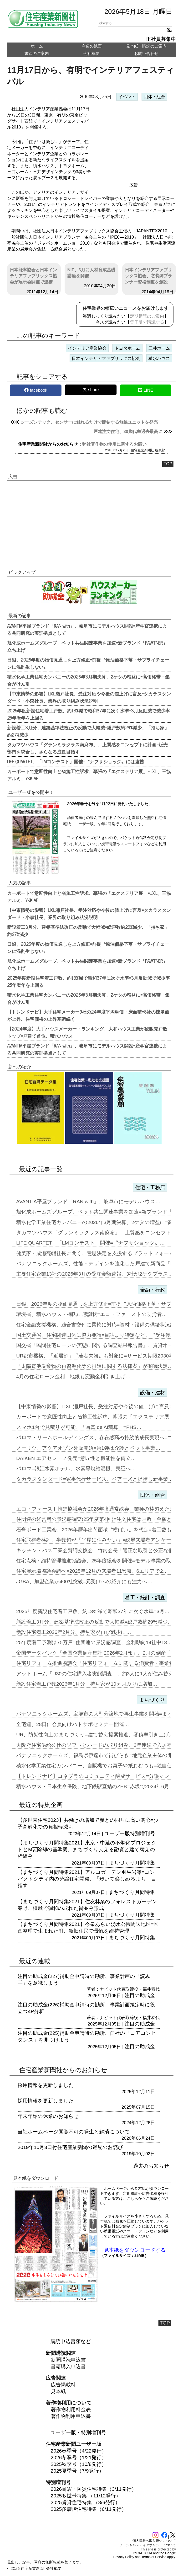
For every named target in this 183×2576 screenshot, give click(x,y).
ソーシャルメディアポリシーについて (147, 2545)
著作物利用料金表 (71, 2409)
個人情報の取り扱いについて (154, 2541)
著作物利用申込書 (71, 2416)
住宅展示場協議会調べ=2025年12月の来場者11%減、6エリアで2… (92, 1571)
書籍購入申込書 (68, 2366)
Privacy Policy (123, 2557)
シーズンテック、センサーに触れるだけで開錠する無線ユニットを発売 (89, 422)
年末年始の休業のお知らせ (48, 2116)
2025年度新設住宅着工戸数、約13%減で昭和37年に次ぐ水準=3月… (92, 1611)
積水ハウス (159, 358)
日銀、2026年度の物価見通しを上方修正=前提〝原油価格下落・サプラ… (99, 1304)
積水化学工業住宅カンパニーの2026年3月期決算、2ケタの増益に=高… (97, 1222)
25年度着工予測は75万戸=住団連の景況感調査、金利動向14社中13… (94, 1642)
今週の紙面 (91, 46)
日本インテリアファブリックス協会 (106, 358)
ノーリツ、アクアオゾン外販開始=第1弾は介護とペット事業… (88, 1448)
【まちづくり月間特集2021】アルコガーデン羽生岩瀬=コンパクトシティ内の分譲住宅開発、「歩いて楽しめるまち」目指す (87, 1878)
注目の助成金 (140, 1995)
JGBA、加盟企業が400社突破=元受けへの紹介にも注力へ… (84, 1581)
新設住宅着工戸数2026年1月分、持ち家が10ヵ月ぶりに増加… (86, 1684)
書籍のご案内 (37, 53)
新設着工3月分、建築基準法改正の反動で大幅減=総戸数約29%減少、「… (99, 1622)
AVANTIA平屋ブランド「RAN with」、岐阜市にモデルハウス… (88, 1201)
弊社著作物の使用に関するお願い (114, 444)
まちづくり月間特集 (132, 1862)
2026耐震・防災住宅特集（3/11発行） (94, 2489)
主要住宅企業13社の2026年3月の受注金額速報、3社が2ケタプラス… (94, 1274)
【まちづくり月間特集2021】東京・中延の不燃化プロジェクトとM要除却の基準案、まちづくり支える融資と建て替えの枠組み (87, 1849)
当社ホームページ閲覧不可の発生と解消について (74, 2131)
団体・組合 (154, 96)
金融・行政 (152, 1290)
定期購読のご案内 (147, 316)
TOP (167, 463)
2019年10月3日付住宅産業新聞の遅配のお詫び (70, 2147)
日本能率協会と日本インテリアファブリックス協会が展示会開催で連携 (33, 275)
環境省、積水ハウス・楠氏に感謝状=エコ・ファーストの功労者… (91, 1314)
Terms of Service (154, 2557)
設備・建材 (152, 1392)
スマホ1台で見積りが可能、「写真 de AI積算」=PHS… (79, 1427)
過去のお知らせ (151, 2166)
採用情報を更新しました (46, 2085)
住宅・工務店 (150, 1187)
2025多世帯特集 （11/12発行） (86, 2495)
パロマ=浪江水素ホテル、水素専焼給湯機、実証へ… (76, 1468)
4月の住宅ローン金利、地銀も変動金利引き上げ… (73, 1376)
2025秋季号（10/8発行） (79, 2464)
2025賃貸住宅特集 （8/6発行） (85, 2502)
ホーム (37, 46)
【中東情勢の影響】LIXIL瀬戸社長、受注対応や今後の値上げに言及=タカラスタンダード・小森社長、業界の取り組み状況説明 (89, 697)
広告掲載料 (63, 2384)
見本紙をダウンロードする (135, 2250)
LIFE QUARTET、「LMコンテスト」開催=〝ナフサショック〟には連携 (75, 761)
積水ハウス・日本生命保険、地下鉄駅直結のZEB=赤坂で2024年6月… (95, 1786)
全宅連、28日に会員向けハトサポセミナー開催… (72, 1724)
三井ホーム (159, 348)
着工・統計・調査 (145, 1597)
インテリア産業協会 (87, 348)
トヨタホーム (127, 348)
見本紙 (58, 2391)
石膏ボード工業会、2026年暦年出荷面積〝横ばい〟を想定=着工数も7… (98, 1529)
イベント (127, 96)
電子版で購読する (147, 322)
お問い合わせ (146, 53)
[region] (133, 142)
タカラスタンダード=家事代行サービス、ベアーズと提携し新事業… (94, 1479)
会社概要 (91, 53)
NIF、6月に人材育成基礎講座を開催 (91, 272)
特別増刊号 (142, 1833)
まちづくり (152, 1700)
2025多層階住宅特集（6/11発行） (89, 2509)
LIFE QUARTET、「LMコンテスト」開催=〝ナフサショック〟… (90, 1242)
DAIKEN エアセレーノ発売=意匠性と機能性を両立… (76, 1458)
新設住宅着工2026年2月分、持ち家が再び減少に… (73, 1632)
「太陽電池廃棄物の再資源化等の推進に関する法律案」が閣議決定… (94, 1366)
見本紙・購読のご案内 (146, 46)
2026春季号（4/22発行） (79, 2450)
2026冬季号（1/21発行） (79, 2457)
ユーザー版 (117, 1833)
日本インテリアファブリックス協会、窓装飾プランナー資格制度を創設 (148, 275)
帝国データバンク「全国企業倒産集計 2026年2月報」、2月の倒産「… (96, 1653)
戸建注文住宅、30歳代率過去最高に (128, 431)
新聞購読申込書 (68, 2359)
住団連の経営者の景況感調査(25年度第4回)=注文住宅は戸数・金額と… (96, 1519)
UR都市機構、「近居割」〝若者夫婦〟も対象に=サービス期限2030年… (97, 1355)
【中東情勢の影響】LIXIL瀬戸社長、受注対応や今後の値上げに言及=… (96, 1406)
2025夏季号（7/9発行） (77, 2471)
